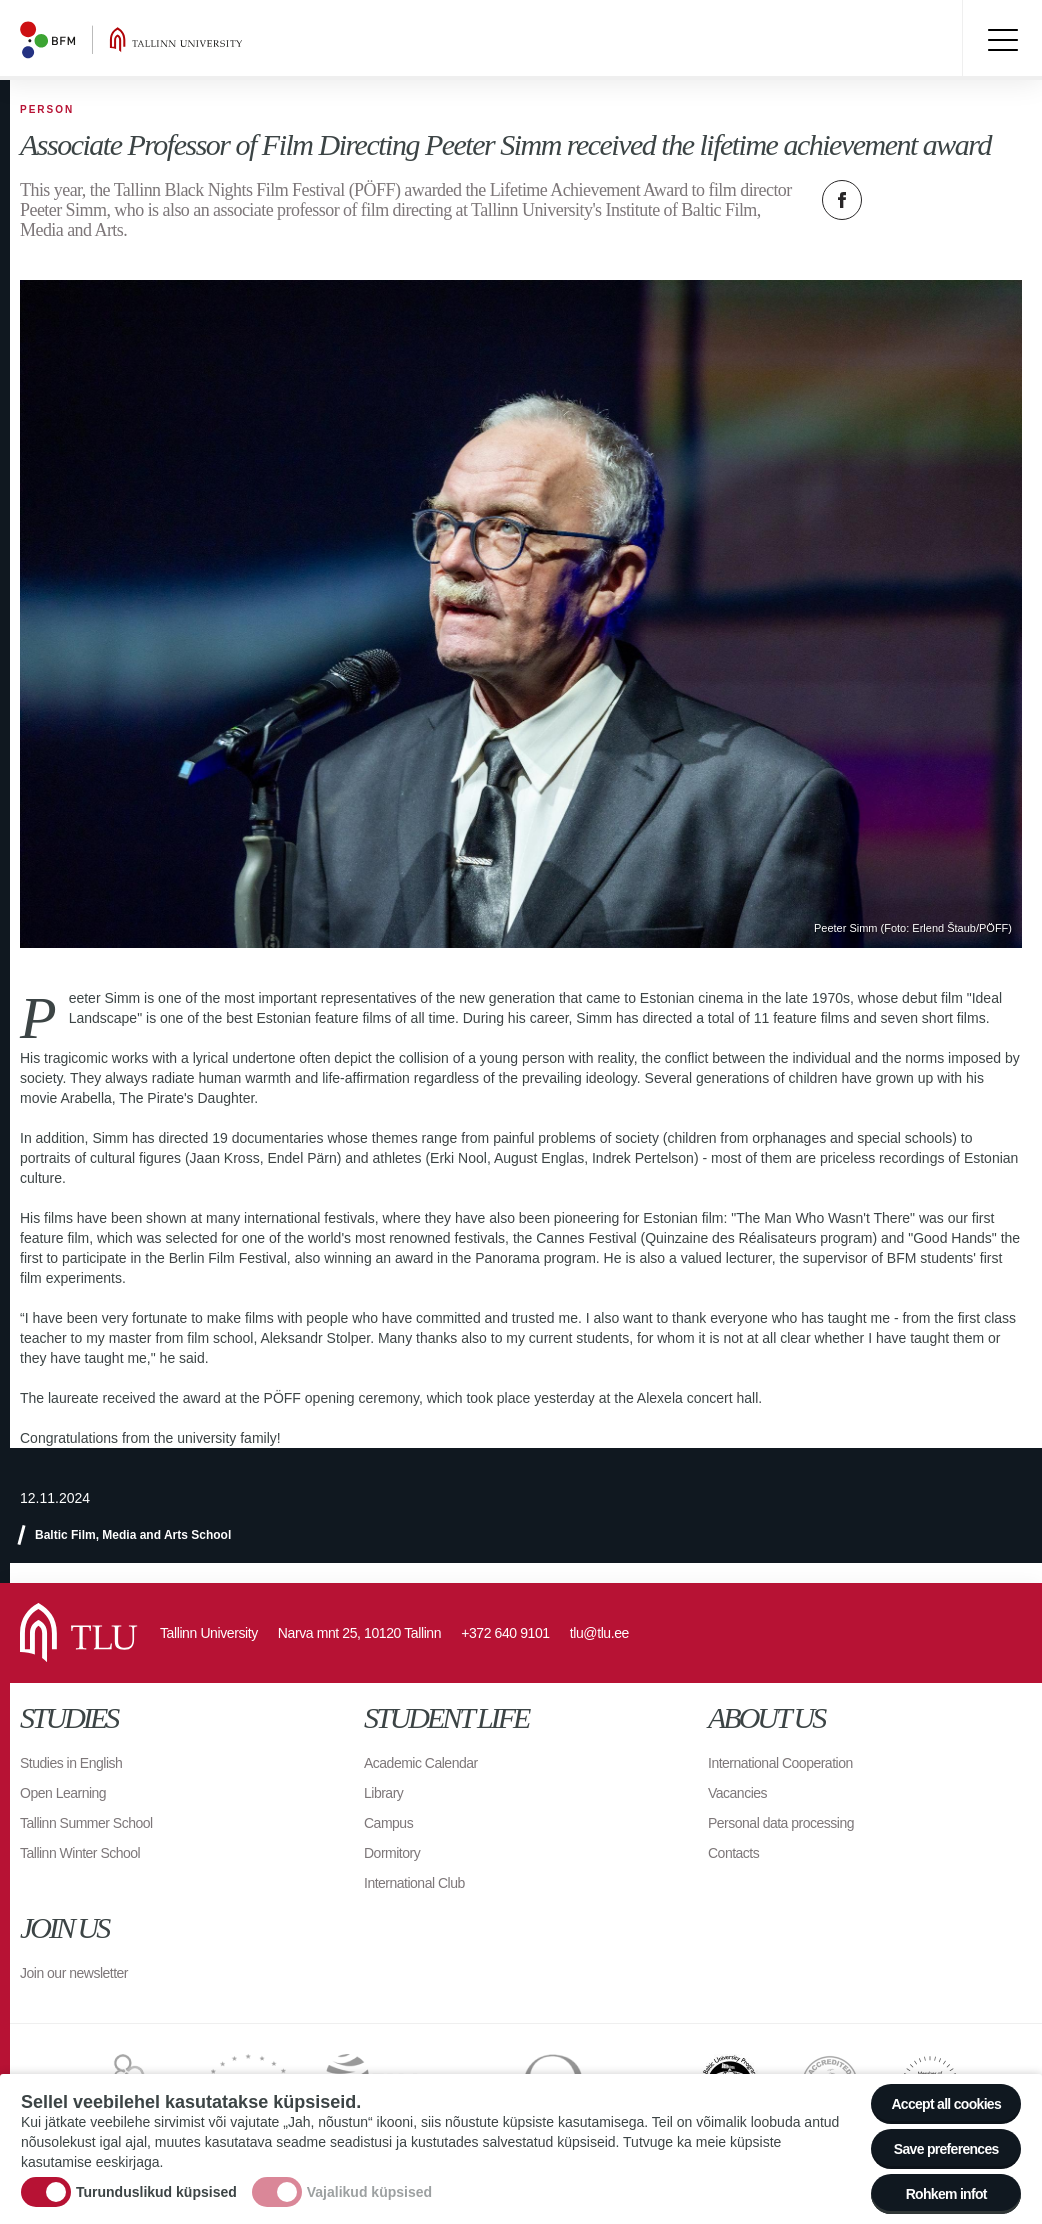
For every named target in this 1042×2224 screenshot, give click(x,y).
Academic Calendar (421, 1763)
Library (383, 1793)
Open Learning (63, 1793)
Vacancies (737, 1793)
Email (942, 200)
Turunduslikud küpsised (156, 2192)
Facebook (842, 200)
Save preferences (946, 2150)
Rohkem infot (946, 2195)
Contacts (733, 1853)
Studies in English (71, 1763)
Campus (388, 1823)
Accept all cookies (946, 2105)
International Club (414, 1883)
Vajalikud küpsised (369, 2192)
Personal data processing (781, 1823)
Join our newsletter (74, 1973)
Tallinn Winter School (80, 1853)
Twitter (892, 200)
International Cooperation (780, 1763)
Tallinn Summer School (86, 1823)
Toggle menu (1002, 40)
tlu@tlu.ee (599, 1633)
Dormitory (392, 1853)
